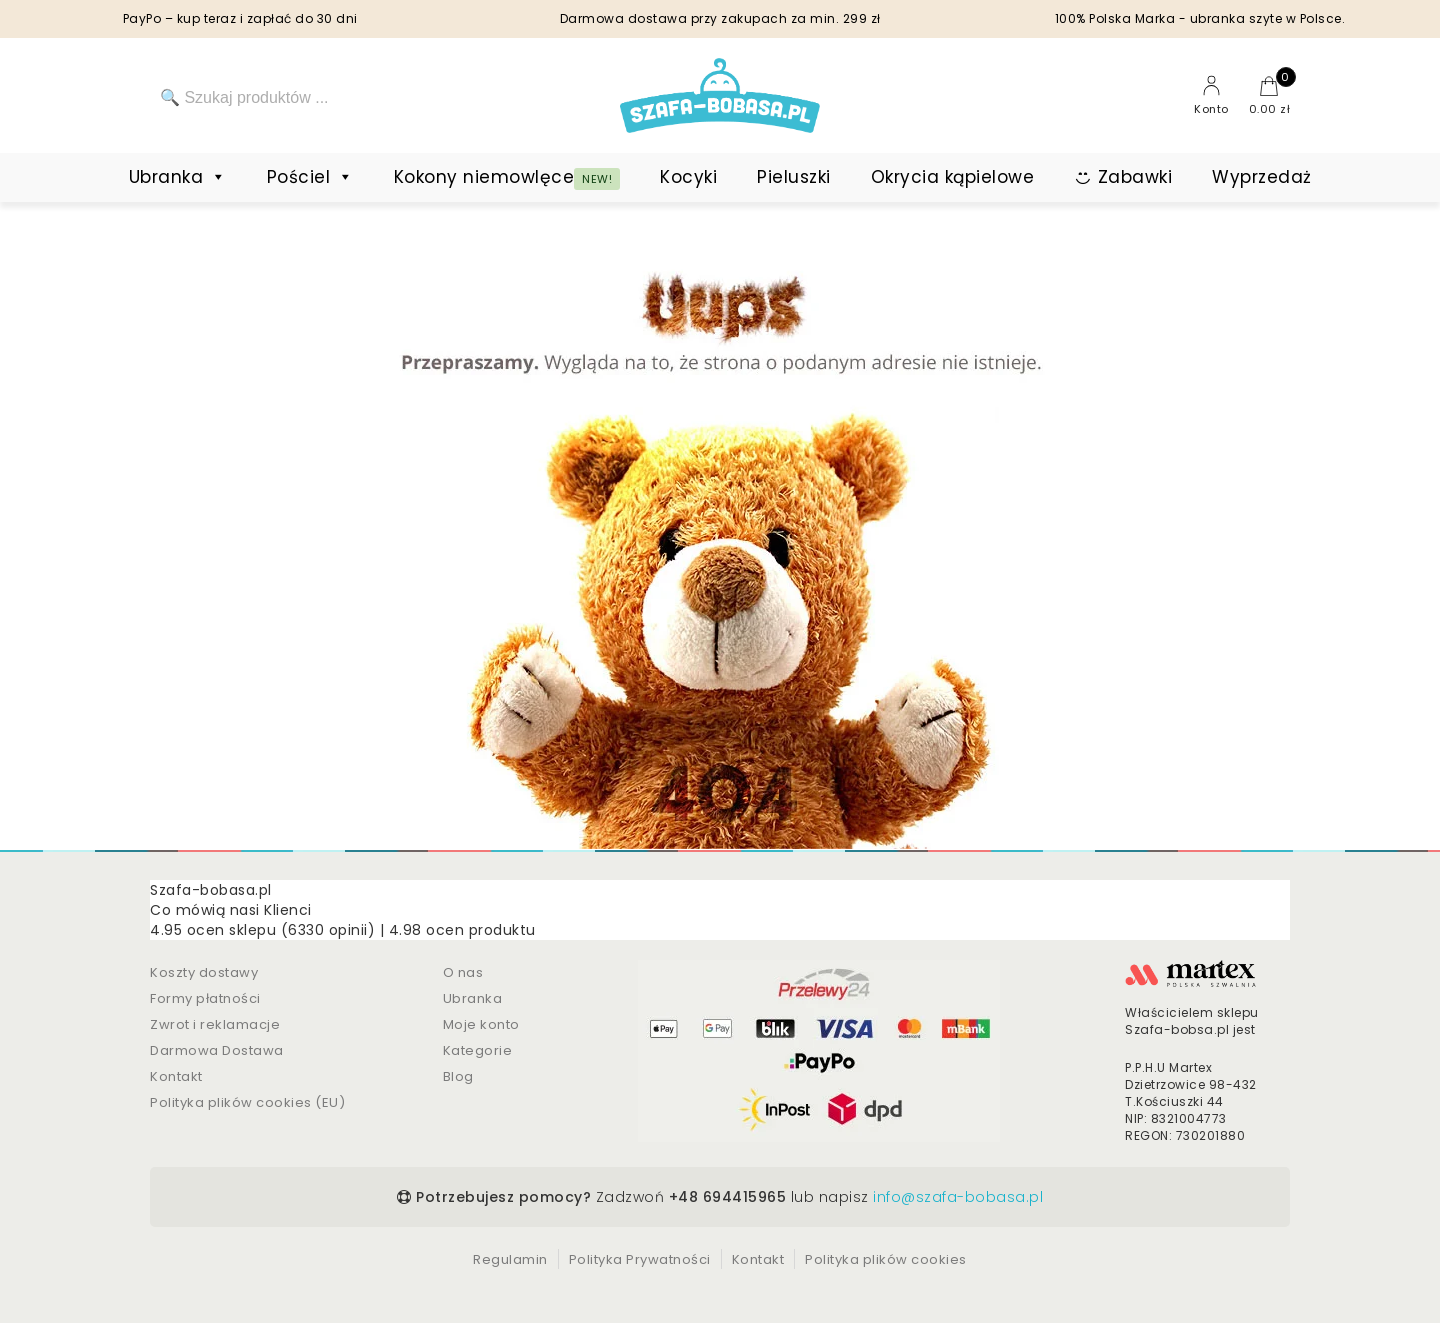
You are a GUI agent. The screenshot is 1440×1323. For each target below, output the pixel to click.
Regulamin (510, 1259)
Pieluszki (794, 177)
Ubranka (178, 177)
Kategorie (478, 1050)
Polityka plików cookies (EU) (247, 1102)
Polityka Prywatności (640, 1259)
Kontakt (176, 1076)
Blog (458, 1076)
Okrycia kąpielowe (953, 177)
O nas (463, 972)
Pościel (310, 177)
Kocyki (688, 177)
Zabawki (1135, 177)
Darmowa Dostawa (217, 1050)
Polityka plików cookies (886, 1259)
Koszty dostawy (204, 972)
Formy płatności (205, 998)
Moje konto (481, 1024)
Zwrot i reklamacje (215, 1024)
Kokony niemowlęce (507, 177)
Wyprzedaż (1262, 177)
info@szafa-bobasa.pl (958, 1197)
